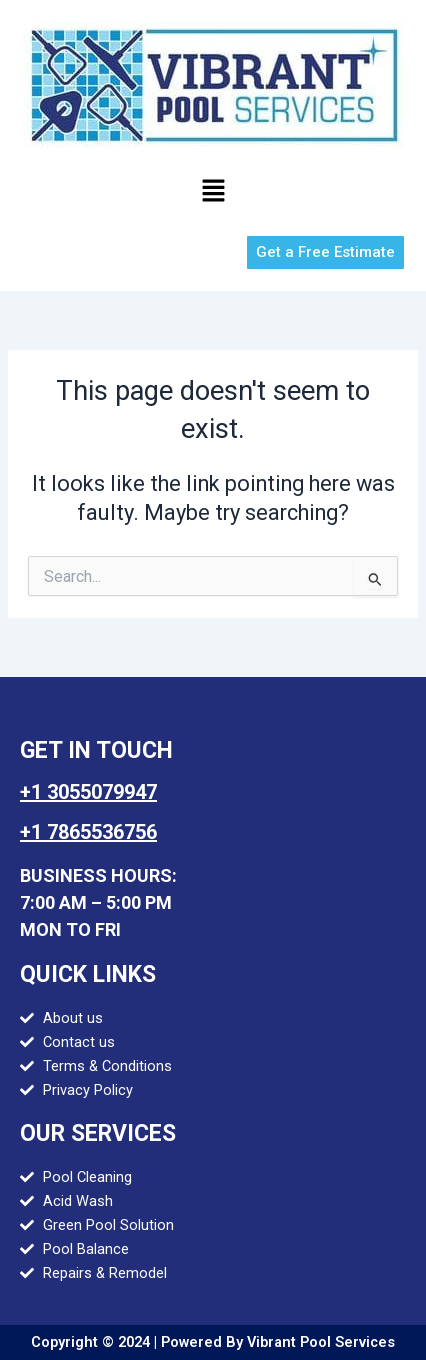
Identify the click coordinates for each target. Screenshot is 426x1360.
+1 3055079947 (88, 792)
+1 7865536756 (88, 832)
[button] (213, 192)
